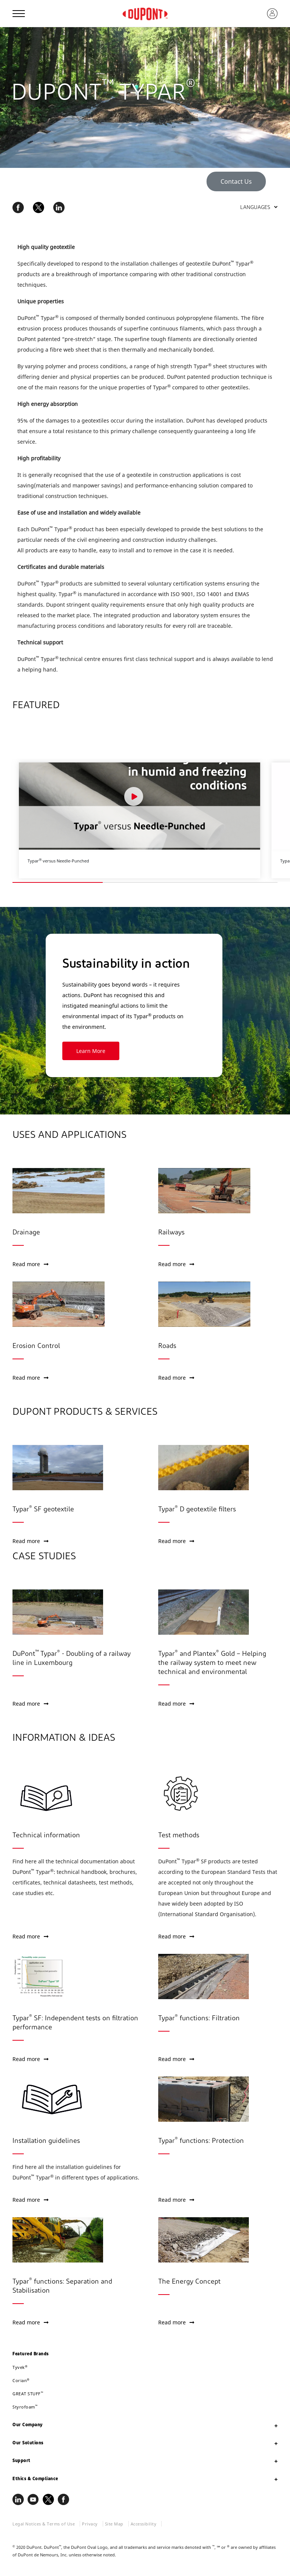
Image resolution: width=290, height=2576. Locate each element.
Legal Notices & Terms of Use (43, 2524)
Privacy (90, 2524)
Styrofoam (24, 2407)
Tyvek (20, 2367)
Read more (30, 1264)
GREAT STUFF (27, 2393)
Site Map (114, 2524)
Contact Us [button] (236, 181)
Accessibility (144, 2524)
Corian (21, 2380)
